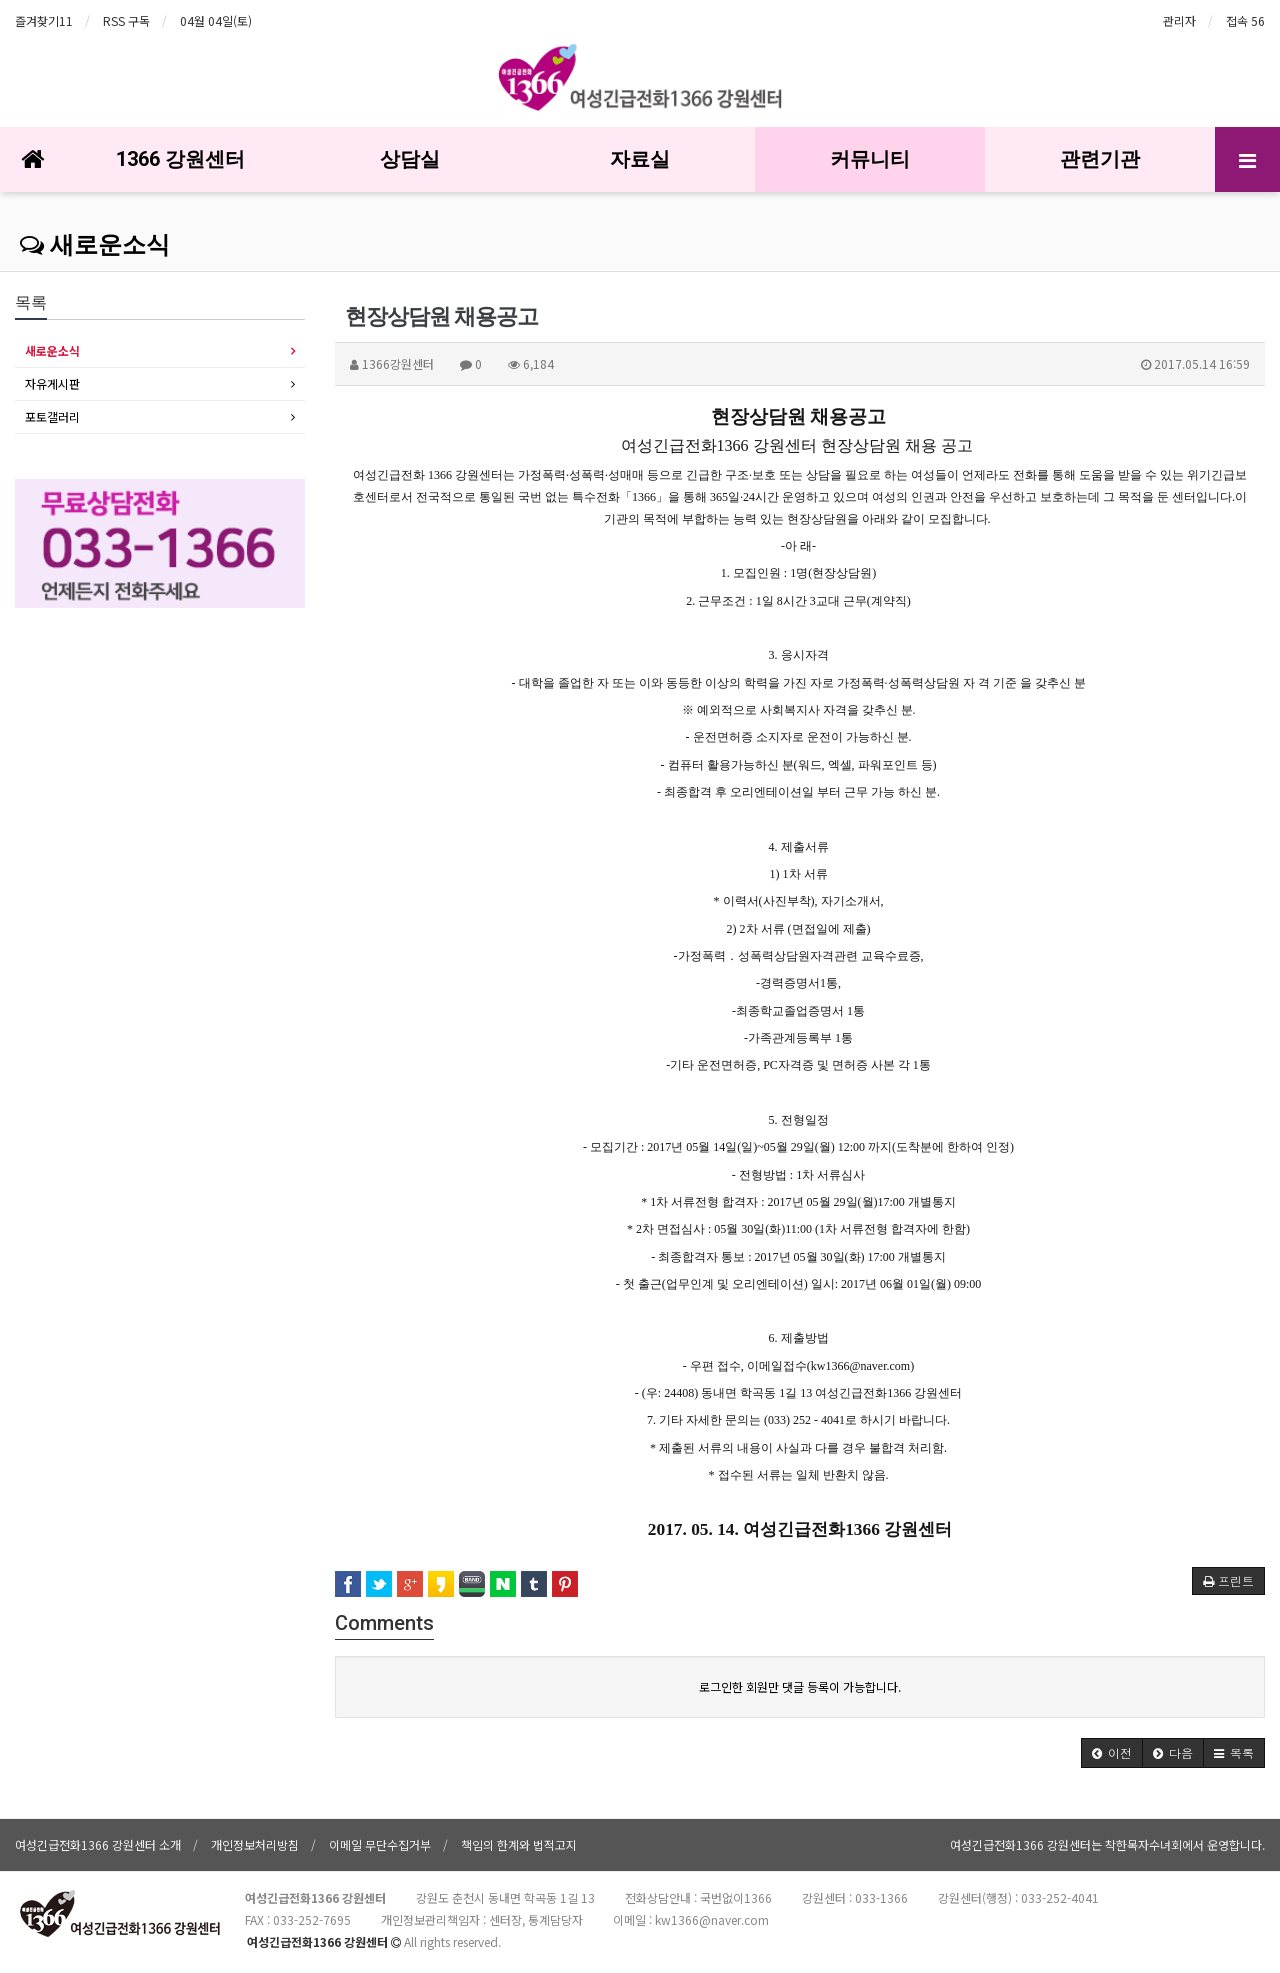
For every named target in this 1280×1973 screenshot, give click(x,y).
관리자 (1179, 20)
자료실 (640, 159)
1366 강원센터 (180, 159)
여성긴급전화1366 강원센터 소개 (98, 1844)
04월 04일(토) (216, 20)
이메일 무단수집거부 (380, 1844)
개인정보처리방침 (255, 1844)
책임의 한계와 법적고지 (519, 1844)
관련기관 (1100, 159)
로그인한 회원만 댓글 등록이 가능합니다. (800, 1686)
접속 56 (1245, 20)
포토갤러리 (52, 416)
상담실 (410, 159)
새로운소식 (95, 245)
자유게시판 (52, 383)
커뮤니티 (870, 159)
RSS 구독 (126, 20)
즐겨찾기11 (44, 20)
